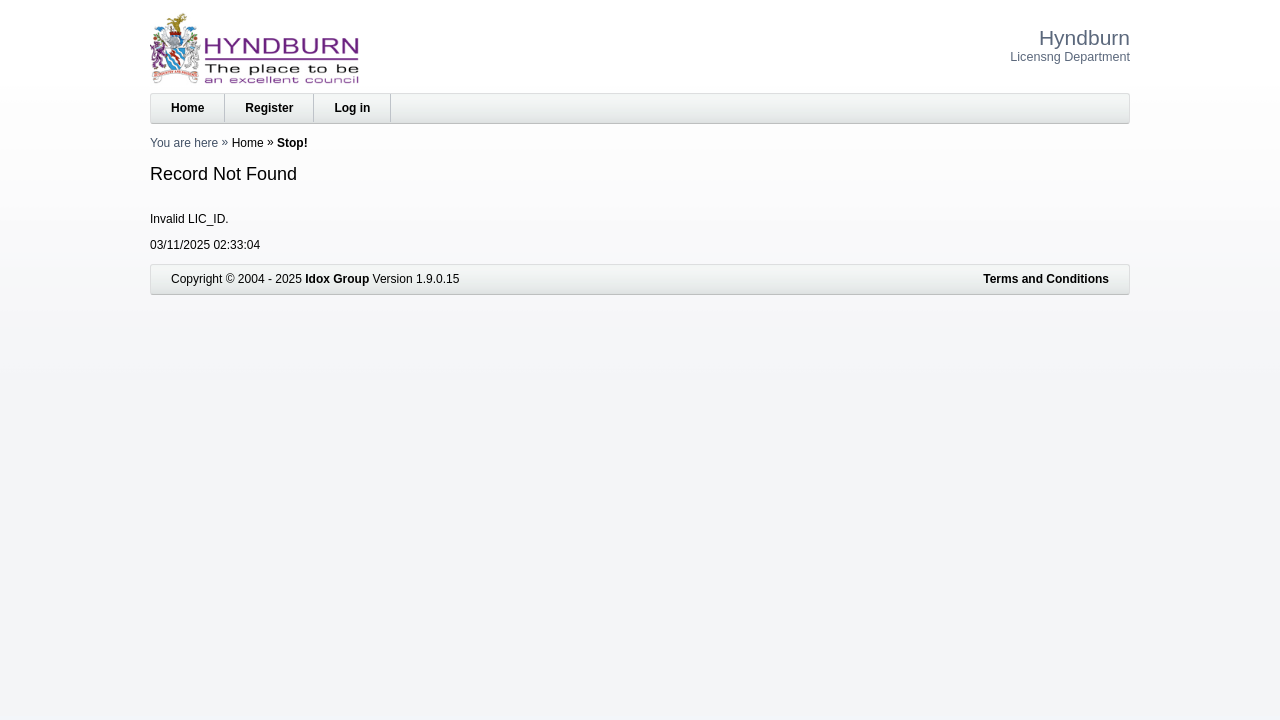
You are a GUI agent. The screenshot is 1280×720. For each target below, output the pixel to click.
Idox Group (337, 279)
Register (269, 108)
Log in (352, 108)
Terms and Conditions (1046, 279)
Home (187, 108)
